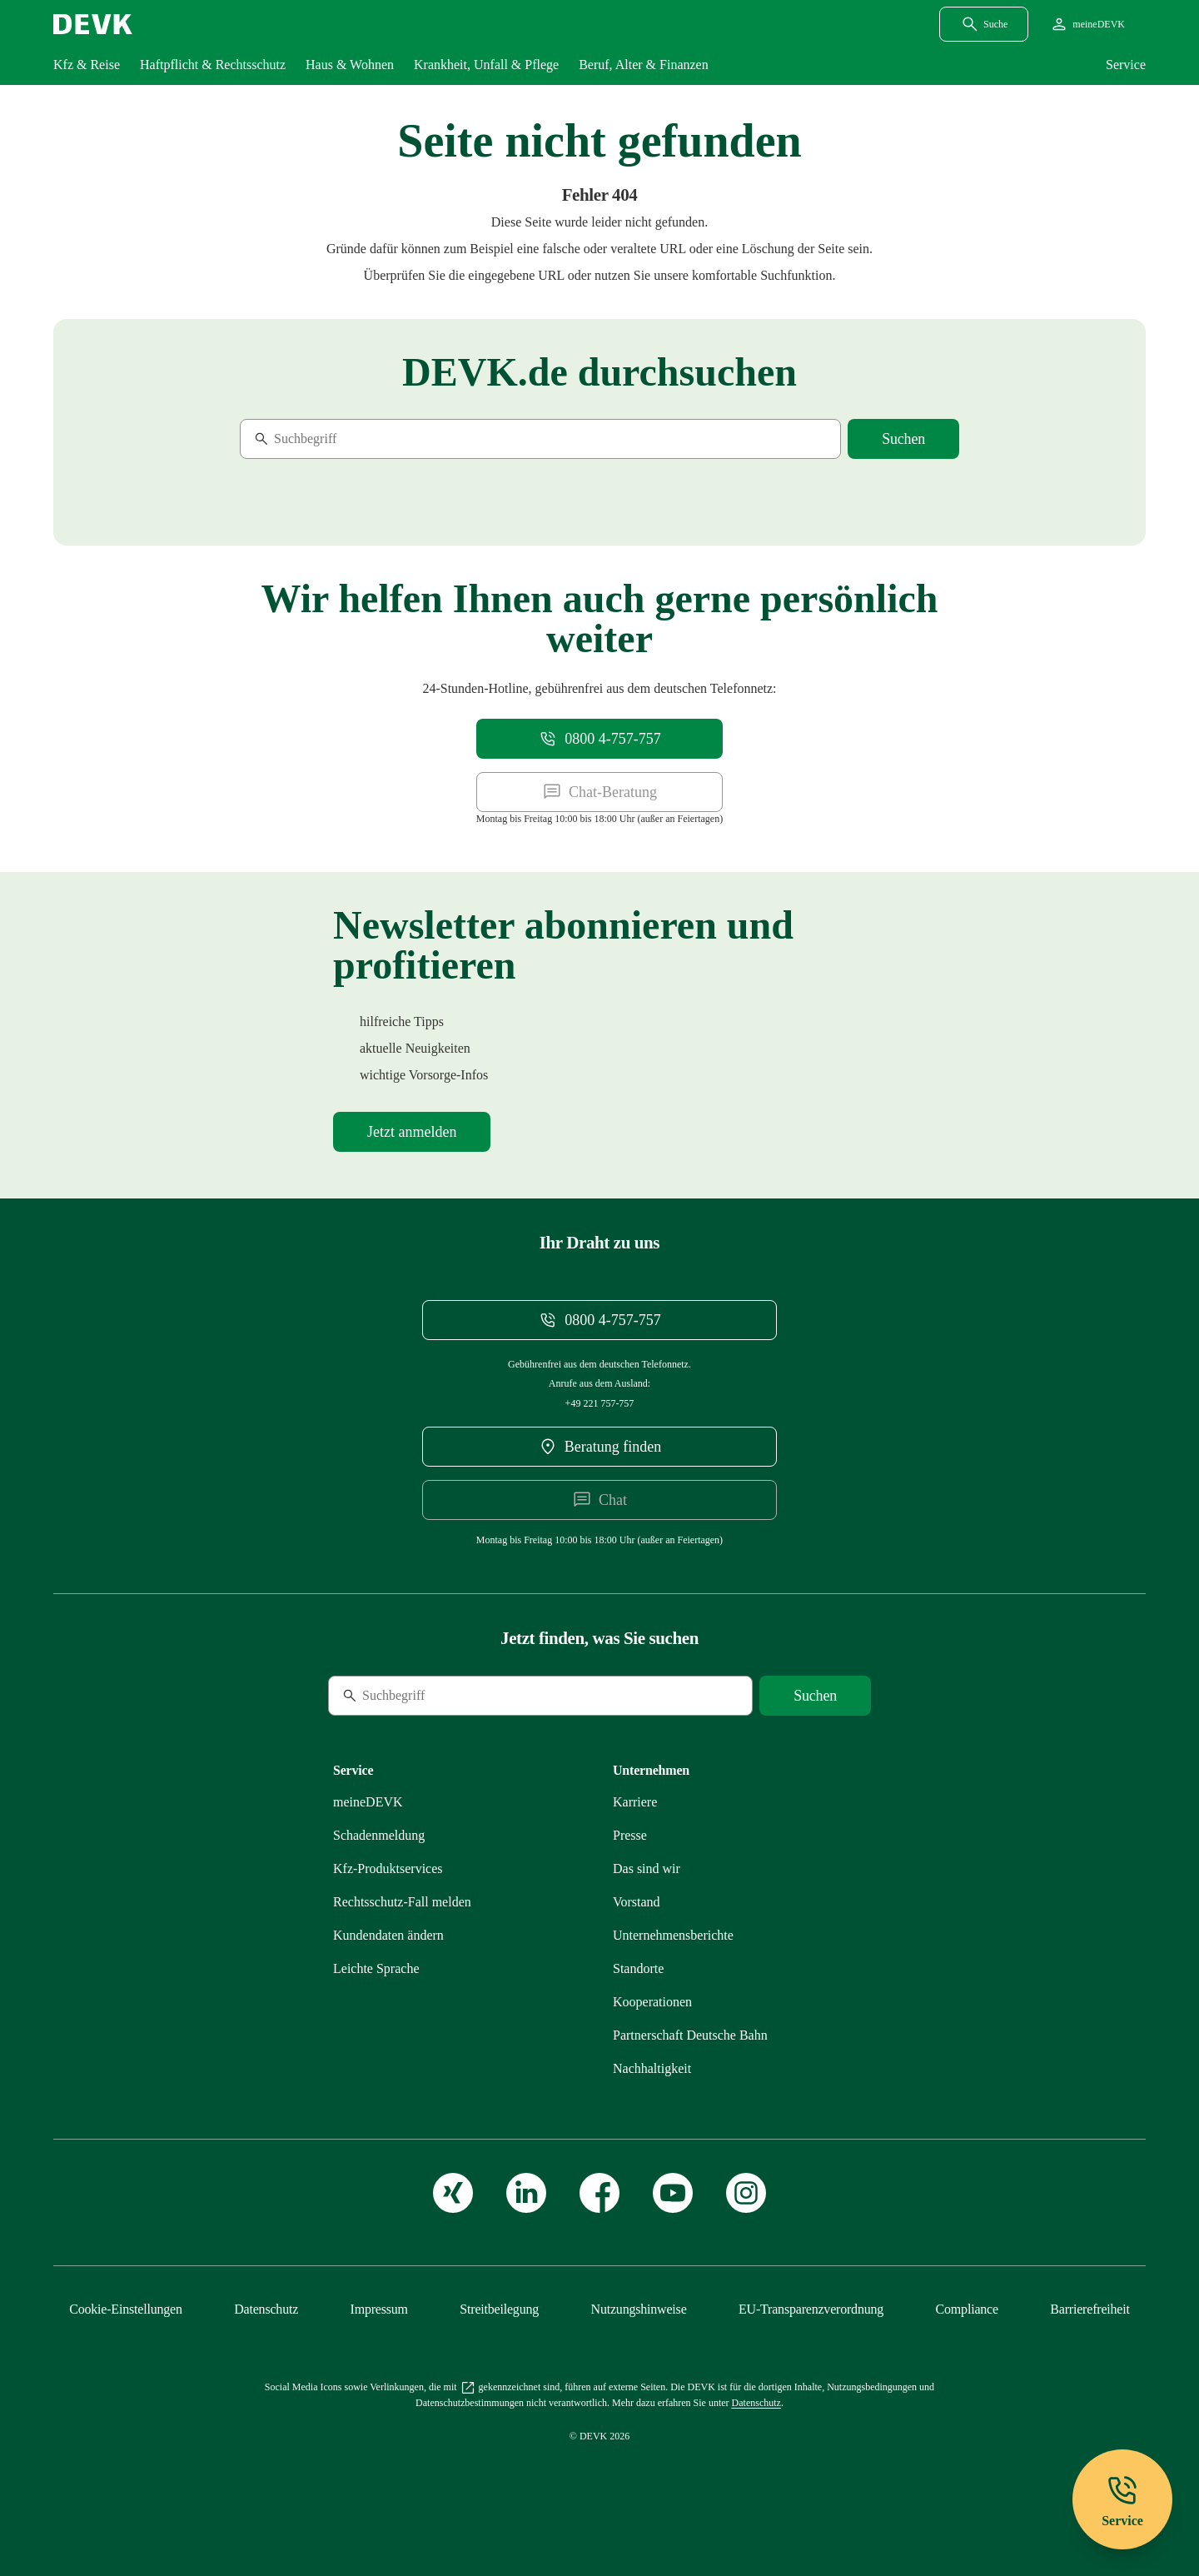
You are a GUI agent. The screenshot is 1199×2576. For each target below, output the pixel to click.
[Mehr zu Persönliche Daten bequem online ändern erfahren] (388, 1935)
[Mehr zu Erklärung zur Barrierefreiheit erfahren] (1089, 2309)
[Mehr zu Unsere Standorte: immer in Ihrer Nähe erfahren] (638, 1968)
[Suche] (354, 438)
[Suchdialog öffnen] (983, 24)
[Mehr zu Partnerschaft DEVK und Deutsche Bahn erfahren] (690, 2035)
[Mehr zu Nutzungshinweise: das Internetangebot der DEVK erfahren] (639, 2309)
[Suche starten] (903, 439)
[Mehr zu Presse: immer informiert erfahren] (630, 1835)
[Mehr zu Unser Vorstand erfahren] (636, 1902)
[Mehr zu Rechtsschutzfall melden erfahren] (402, 1902)
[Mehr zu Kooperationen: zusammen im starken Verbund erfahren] (652, 2002)
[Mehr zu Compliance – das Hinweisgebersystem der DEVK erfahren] (967, 2309)
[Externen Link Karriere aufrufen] (635, 1802)
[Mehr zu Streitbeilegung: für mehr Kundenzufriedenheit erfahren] (499, 2309)
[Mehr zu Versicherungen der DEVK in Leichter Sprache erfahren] (376, 1968)
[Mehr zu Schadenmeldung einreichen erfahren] (379, 1835)
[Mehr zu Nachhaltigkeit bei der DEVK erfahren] (652, 2068)
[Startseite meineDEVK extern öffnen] (1087, 24)
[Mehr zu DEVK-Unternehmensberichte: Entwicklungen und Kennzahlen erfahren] (673, 1935)
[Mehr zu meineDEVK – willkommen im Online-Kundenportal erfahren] (368, 1802)
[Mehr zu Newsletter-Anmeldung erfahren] (411, 1132)
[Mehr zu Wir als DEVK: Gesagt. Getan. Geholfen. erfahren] (646, 1868)
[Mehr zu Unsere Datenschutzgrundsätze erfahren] (266, 2309)
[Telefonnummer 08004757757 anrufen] (599, 739)
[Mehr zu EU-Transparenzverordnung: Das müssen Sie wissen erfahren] (811, 2309)
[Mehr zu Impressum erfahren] (379, 2309)
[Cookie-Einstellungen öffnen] (125, 2309)
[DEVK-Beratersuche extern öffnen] (600, 1447)
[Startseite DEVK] (92, 24)
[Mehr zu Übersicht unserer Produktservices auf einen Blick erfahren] (388, 1868)
